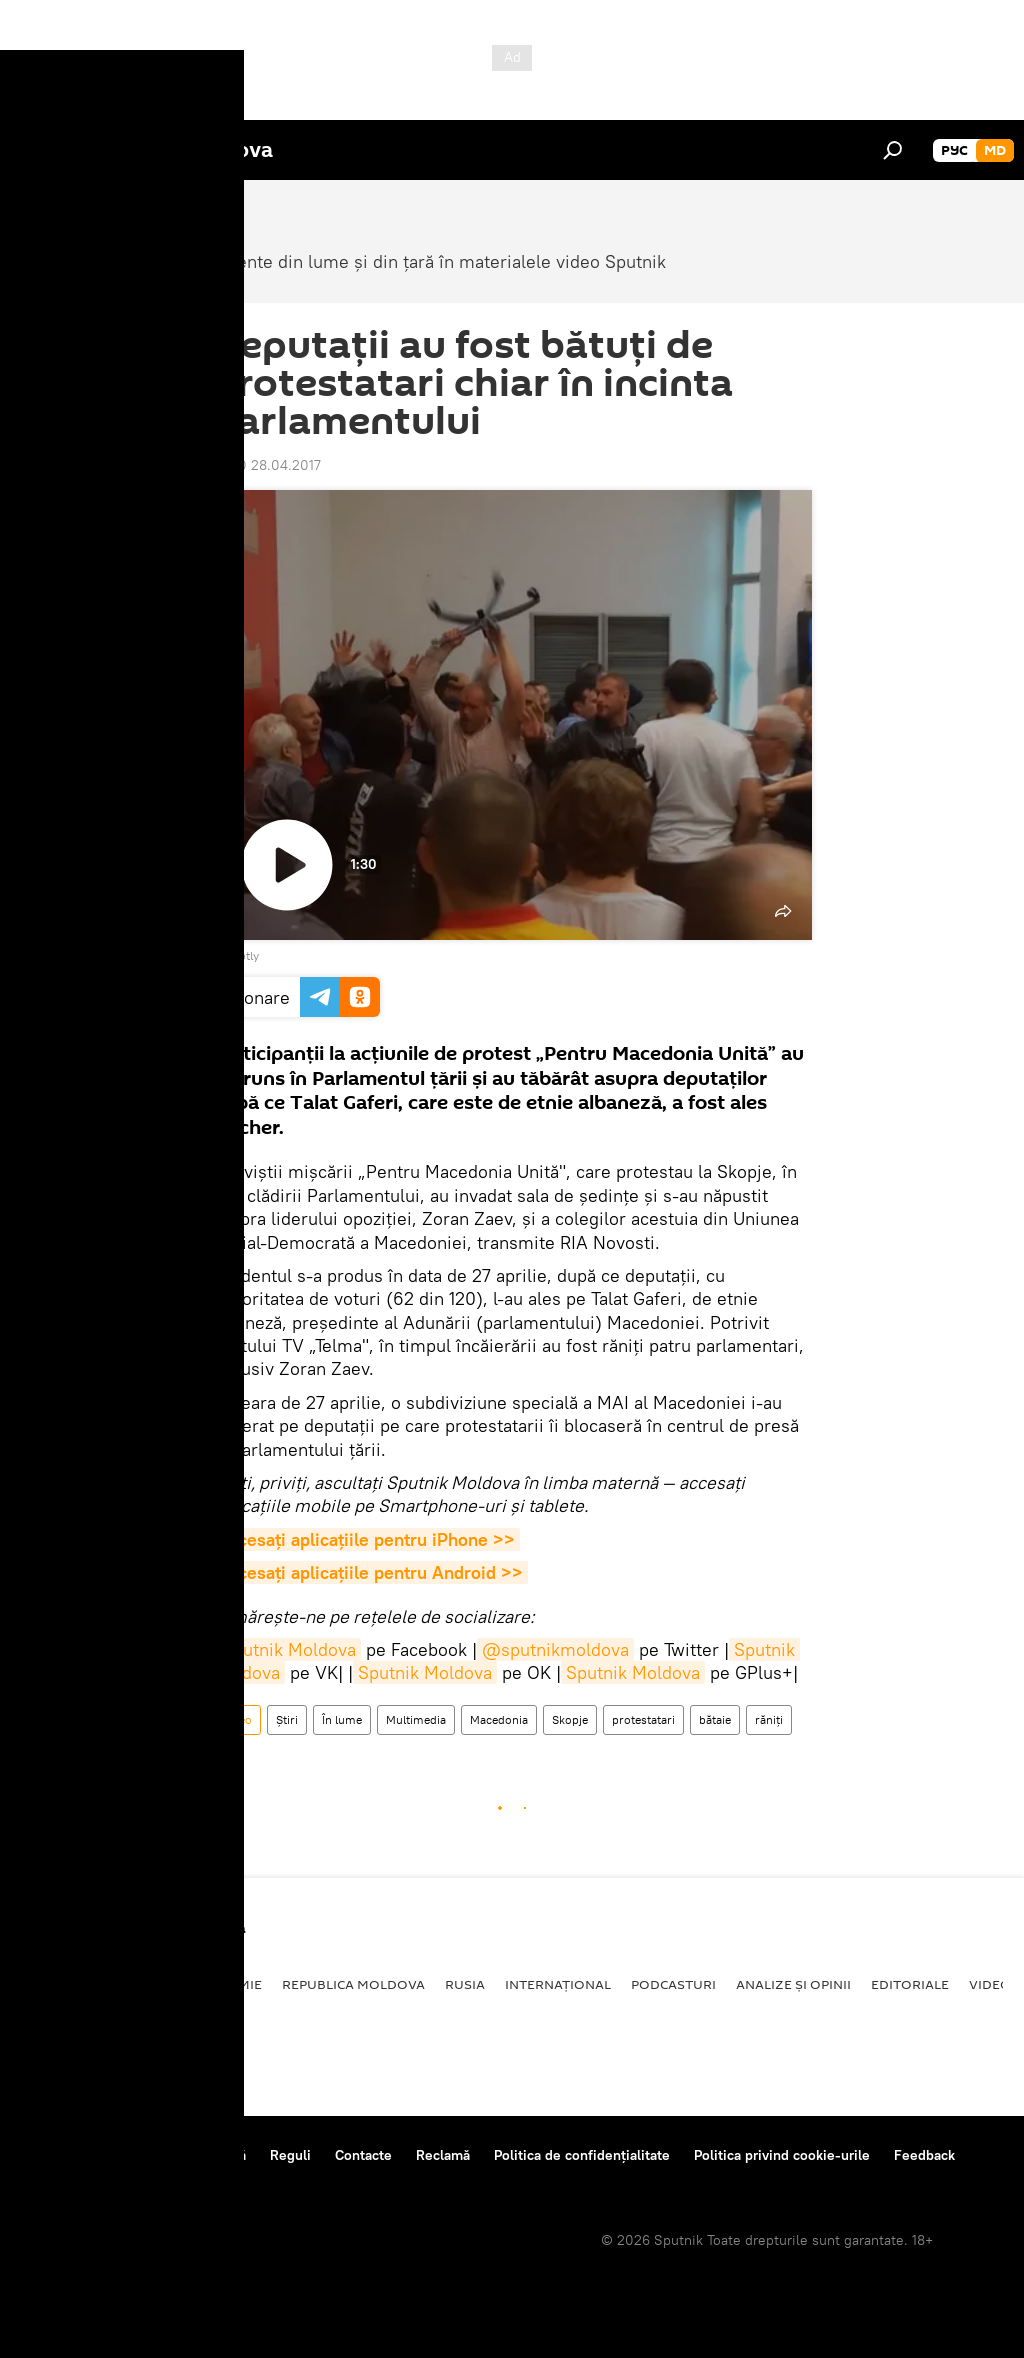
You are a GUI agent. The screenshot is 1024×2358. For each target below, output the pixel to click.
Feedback (924, 2155)
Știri (287, 1719)
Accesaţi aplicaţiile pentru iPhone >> (366, 1539)
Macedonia (499, 1719)
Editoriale (910, 1984)
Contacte (363, 2155)
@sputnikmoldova (555, 1649)
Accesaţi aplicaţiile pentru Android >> (370, 1572)
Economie (226, 1984)
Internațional (558, 1984)
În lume (342, 1719)
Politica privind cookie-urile (782, 2155)
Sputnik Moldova (289, 1649)
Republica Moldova (353, 1984)
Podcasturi (673, 1984)
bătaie (715, 1719)
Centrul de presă (193, 2155)
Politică (50, 1984)
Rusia (465, 1984)
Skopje (570, 1719)
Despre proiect (68, 2155)
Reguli (290, 2155)
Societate (135, 1984)
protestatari (643, 1719)
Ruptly (242, 955)
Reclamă (443, 2155)
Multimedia (416, 1719)
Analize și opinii (793, 1984)
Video (236, 1719)
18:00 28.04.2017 (266, 465)
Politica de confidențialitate (582, 2155)
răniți (769, 1719)
